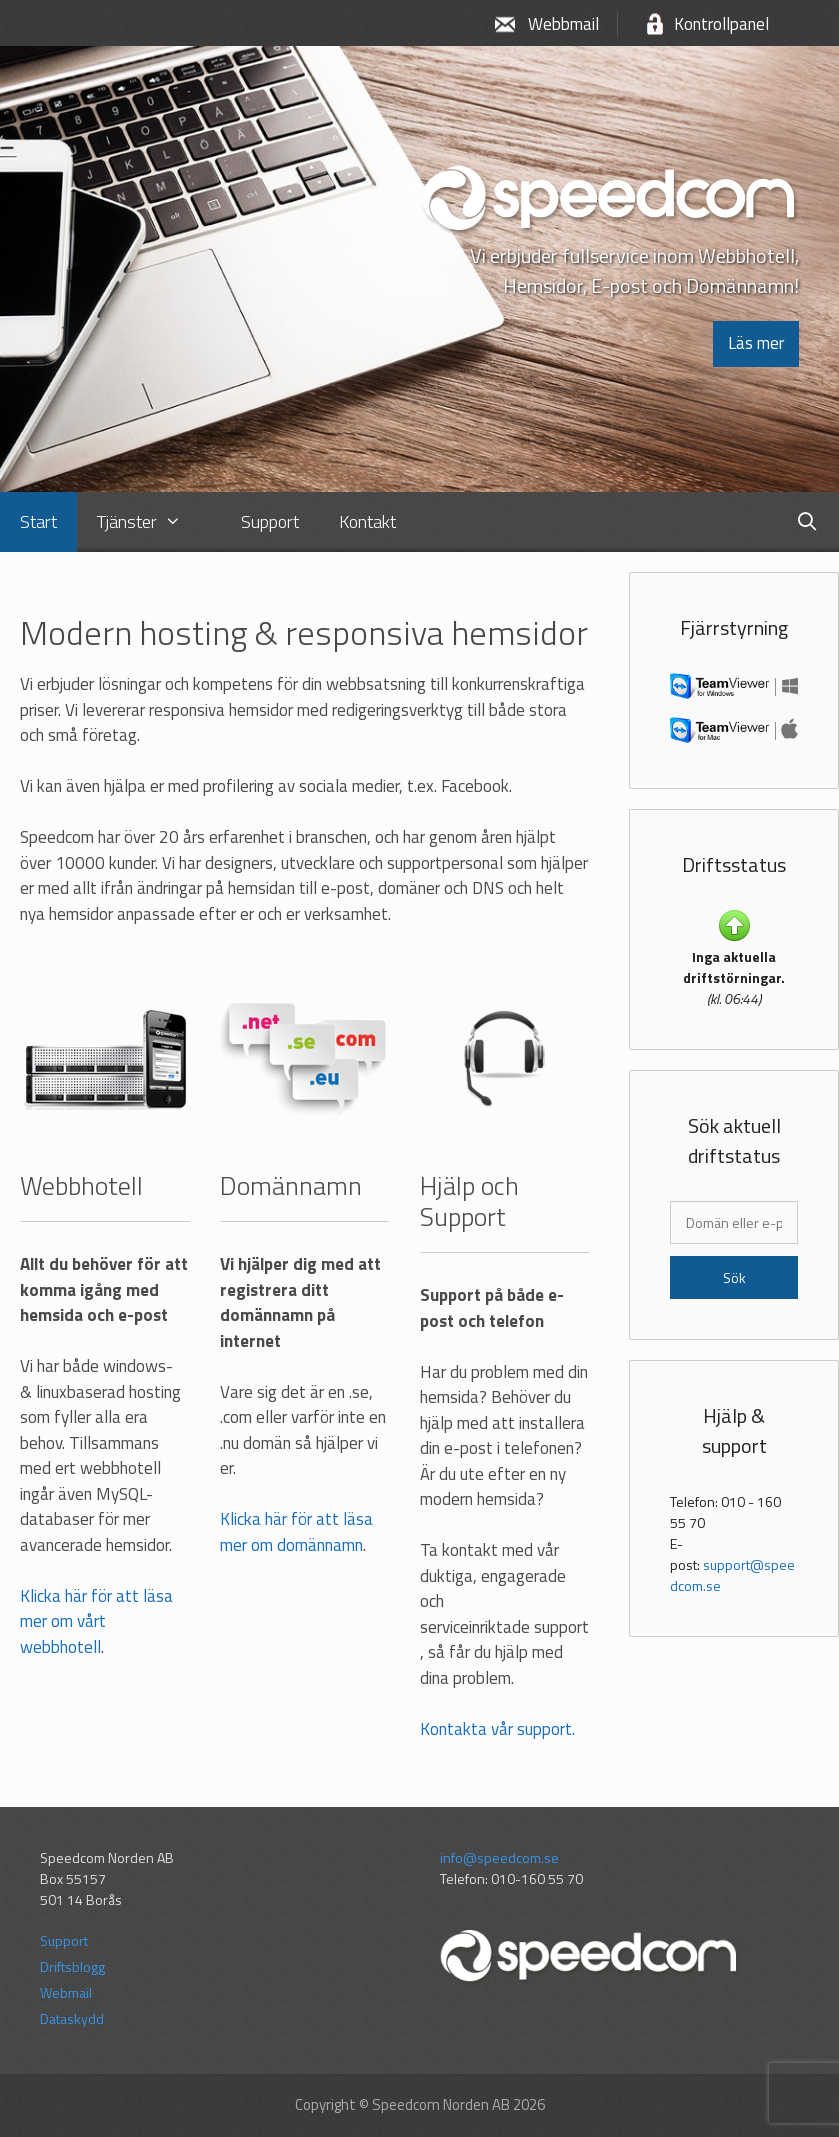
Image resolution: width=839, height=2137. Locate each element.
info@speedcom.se (499, 1857)
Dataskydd (72, 2018)
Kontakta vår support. (497, 1729)
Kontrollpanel (721, 24)
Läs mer (756, 343)
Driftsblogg (72, 1966)
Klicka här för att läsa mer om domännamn (296, 1532)
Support (64, 1940)
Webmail (66, 1992)
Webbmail (563, 24)
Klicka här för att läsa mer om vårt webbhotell (96, 1621)
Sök (734, 1277)
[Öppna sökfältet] (807, 522)
